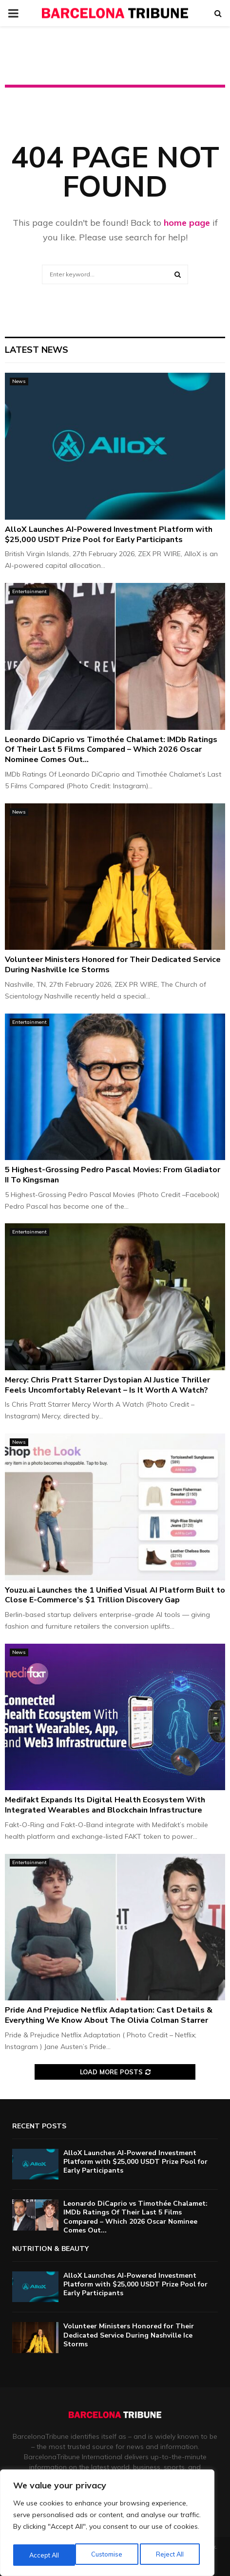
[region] (107, 2525)
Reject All (107, 2555)
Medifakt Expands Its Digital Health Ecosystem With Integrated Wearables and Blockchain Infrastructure (105, 1805)
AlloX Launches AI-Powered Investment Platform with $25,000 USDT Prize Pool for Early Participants (108, 534)
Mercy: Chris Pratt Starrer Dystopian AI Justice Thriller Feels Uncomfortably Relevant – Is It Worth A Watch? (107, 1385)
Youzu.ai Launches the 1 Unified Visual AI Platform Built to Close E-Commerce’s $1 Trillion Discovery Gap (115, 1595)
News (19, 381)
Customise (43, 2555)
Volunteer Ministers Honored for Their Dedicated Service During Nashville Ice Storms (113, 964)
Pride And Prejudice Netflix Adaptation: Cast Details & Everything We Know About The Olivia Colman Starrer (108, 2015)
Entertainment (29, 591)
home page (187, 222)
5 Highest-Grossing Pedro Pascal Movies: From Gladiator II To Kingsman (112, 1174)
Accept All (171, 2555)
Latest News (36, 350)
